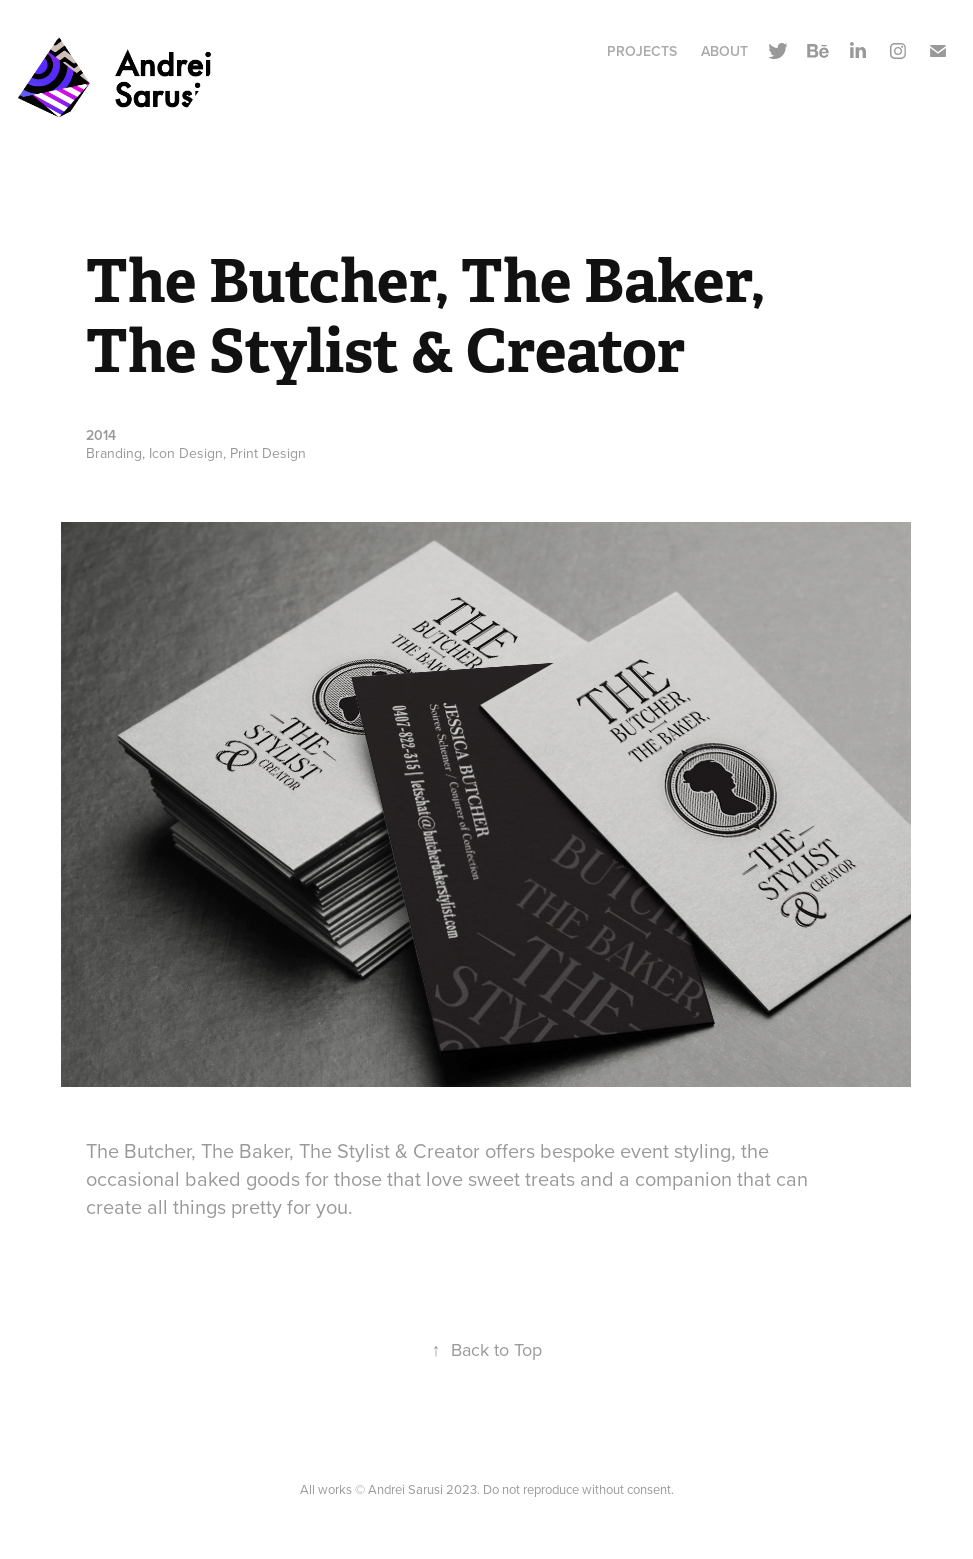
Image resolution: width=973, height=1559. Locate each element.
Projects (642, 51)
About (724, 51)
